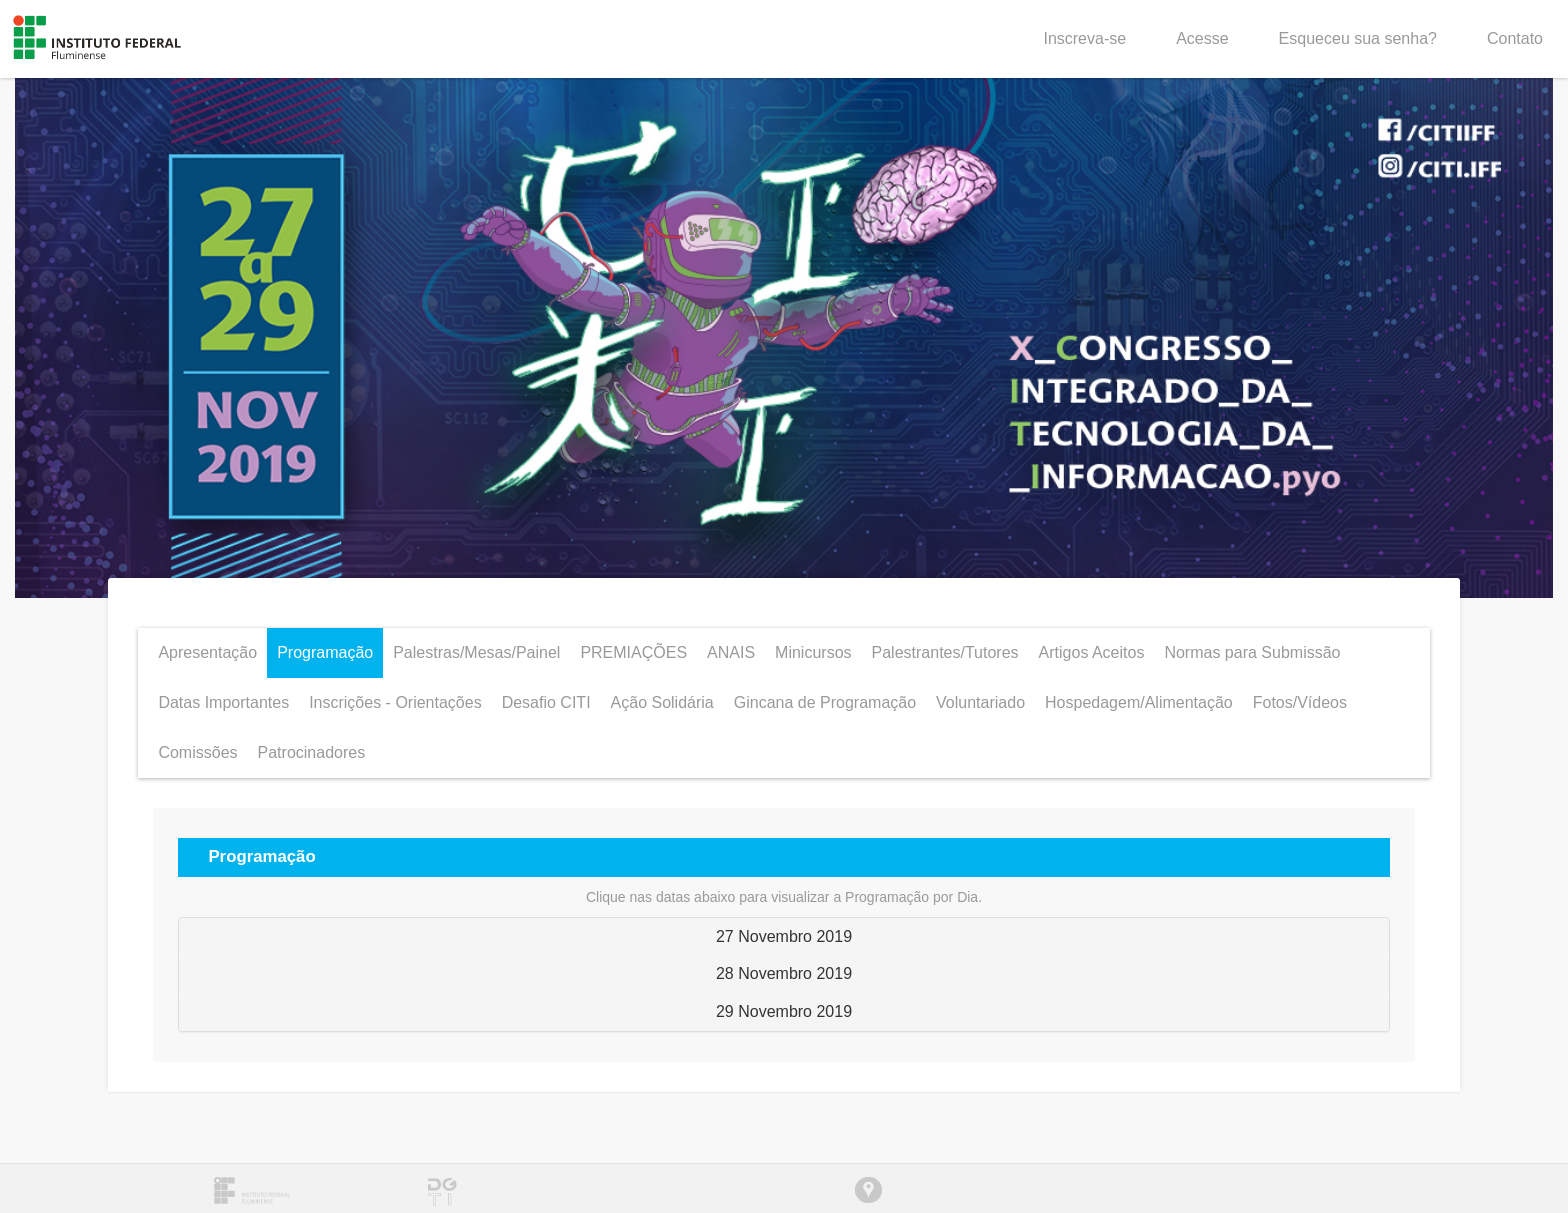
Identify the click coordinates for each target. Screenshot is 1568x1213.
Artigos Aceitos (1092, 652)
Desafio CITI (546, 702)
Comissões (197, 752)
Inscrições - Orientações (395, 702)
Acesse (1202, 38)
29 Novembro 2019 (784, 1011)
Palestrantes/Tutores (945, 652)
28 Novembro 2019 (784, 973)
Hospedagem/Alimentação (1139, 702)
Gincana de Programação (825, 702)
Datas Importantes (223, 702)
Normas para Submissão (1252, 652)
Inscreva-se (1084, 38)
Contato (1515, 38)
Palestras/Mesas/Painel (476, 652)
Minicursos (813, 652)
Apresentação (207, 652)
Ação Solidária (662, 702)
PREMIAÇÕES (633, 652)
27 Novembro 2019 (784, 936)
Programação (325, 652)
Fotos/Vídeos (1300, 702)
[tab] (783, 937)
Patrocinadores (312, 752)
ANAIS (731, 652)
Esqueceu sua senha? (1358, 38)
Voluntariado (980, 702)
